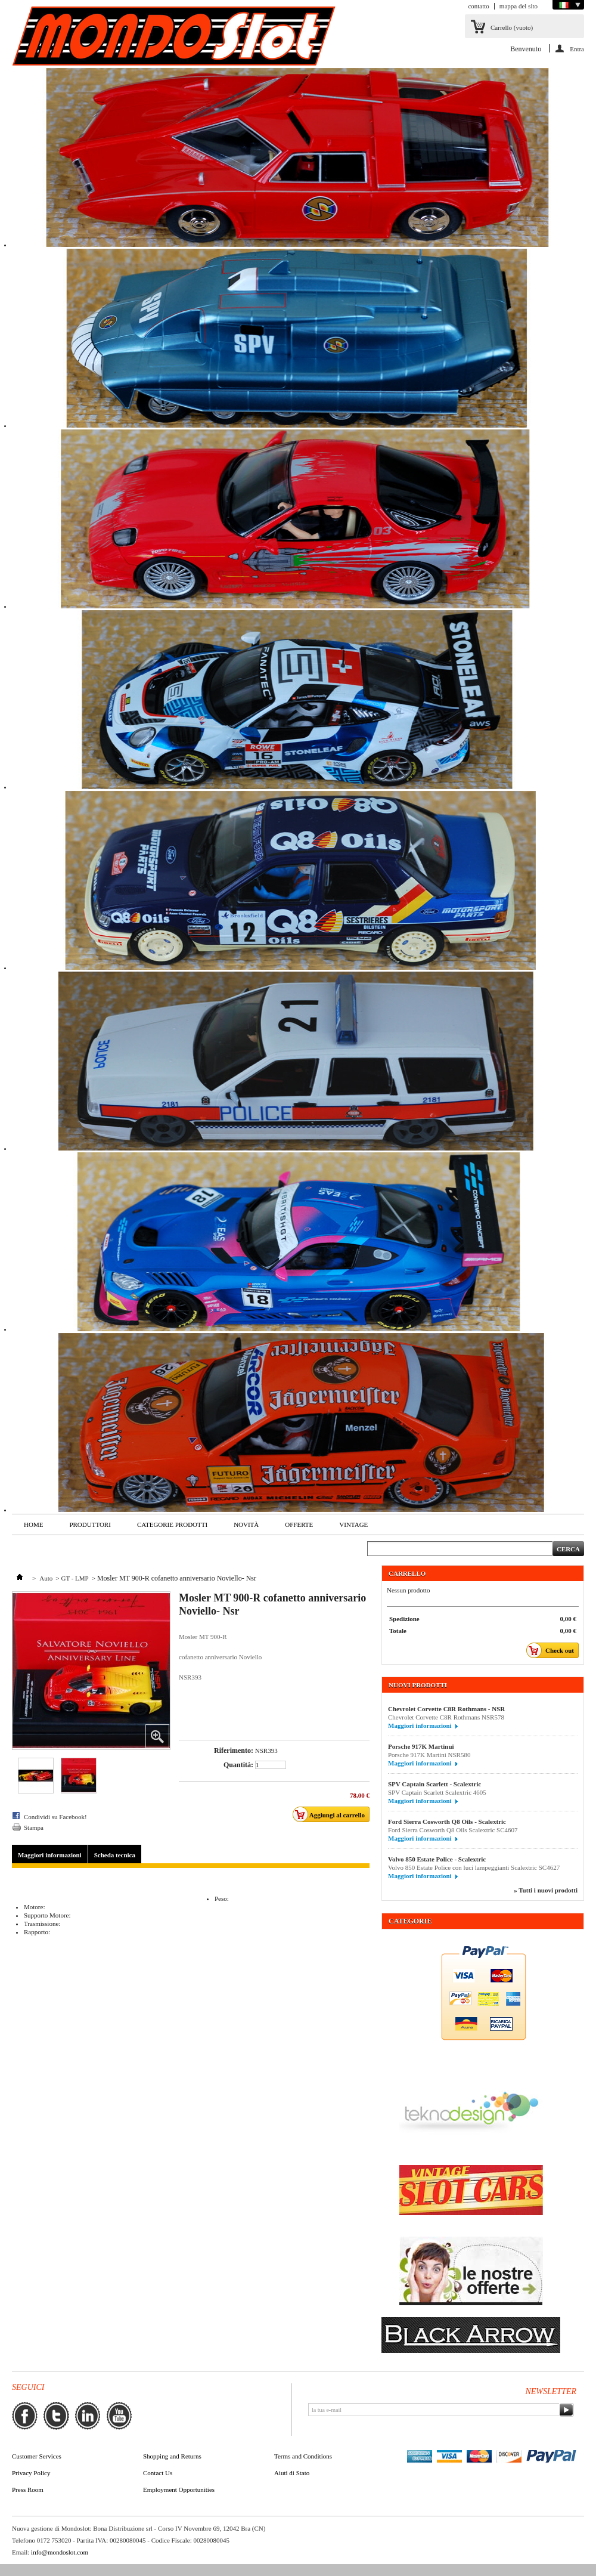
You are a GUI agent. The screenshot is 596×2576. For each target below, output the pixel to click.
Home (33, 1524)
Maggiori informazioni (50, 1854)
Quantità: (238, 1765)
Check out (553, 1650)
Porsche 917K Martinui (421, 1746)
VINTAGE (353, 1524)
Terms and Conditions (303, 2456)
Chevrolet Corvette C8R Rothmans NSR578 (446, 1717)
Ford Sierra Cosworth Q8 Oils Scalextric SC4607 (454, 1829)
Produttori (89, 1524)
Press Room (28, 2489)
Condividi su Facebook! (55, 1816)
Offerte (299, 1524)
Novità (246, 1524)
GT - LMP (74, 1578)
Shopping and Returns (172, 2456)
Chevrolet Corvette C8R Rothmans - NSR (446, 1708)
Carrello (512, 27)
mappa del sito (518, 6)
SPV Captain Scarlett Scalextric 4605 (437, 1792)
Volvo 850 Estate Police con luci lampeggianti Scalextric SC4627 (474, 1867)
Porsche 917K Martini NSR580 (434, 1754)
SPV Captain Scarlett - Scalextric (434, 1784)
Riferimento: (233, 1750)
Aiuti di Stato (291, 2472)
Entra (577, 48)
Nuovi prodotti (418, 1685)
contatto (478, 6)
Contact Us (157, 2472)
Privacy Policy (31, 2472)
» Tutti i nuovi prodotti (546, 1890)
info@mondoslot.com (59, 2552)
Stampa (34, 1827)
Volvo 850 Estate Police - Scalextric (437, 1859)
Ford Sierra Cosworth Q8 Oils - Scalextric (447, 1821)
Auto (45, 1578)
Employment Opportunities (179, 2489)
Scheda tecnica (114, 1854)
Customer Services (36, 2456)
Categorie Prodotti (172, 1524)
